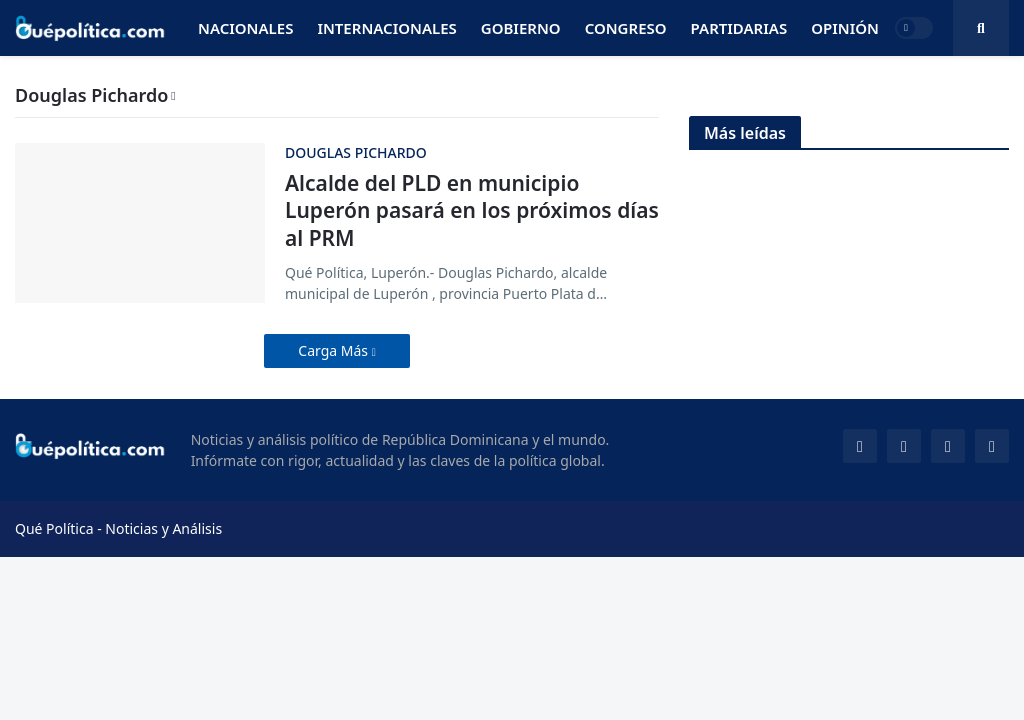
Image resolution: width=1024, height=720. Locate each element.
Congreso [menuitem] (626, 28)
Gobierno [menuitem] (521, 28)
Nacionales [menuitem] (245, 28)
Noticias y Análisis (163, 528)
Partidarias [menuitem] (739, 28)
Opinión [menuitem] (845, 28)
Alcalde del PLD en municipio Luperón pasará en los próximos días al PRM (472, 211)
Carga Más (334, 350)
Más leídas (745, 133)
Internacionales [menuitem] (386, 28)
